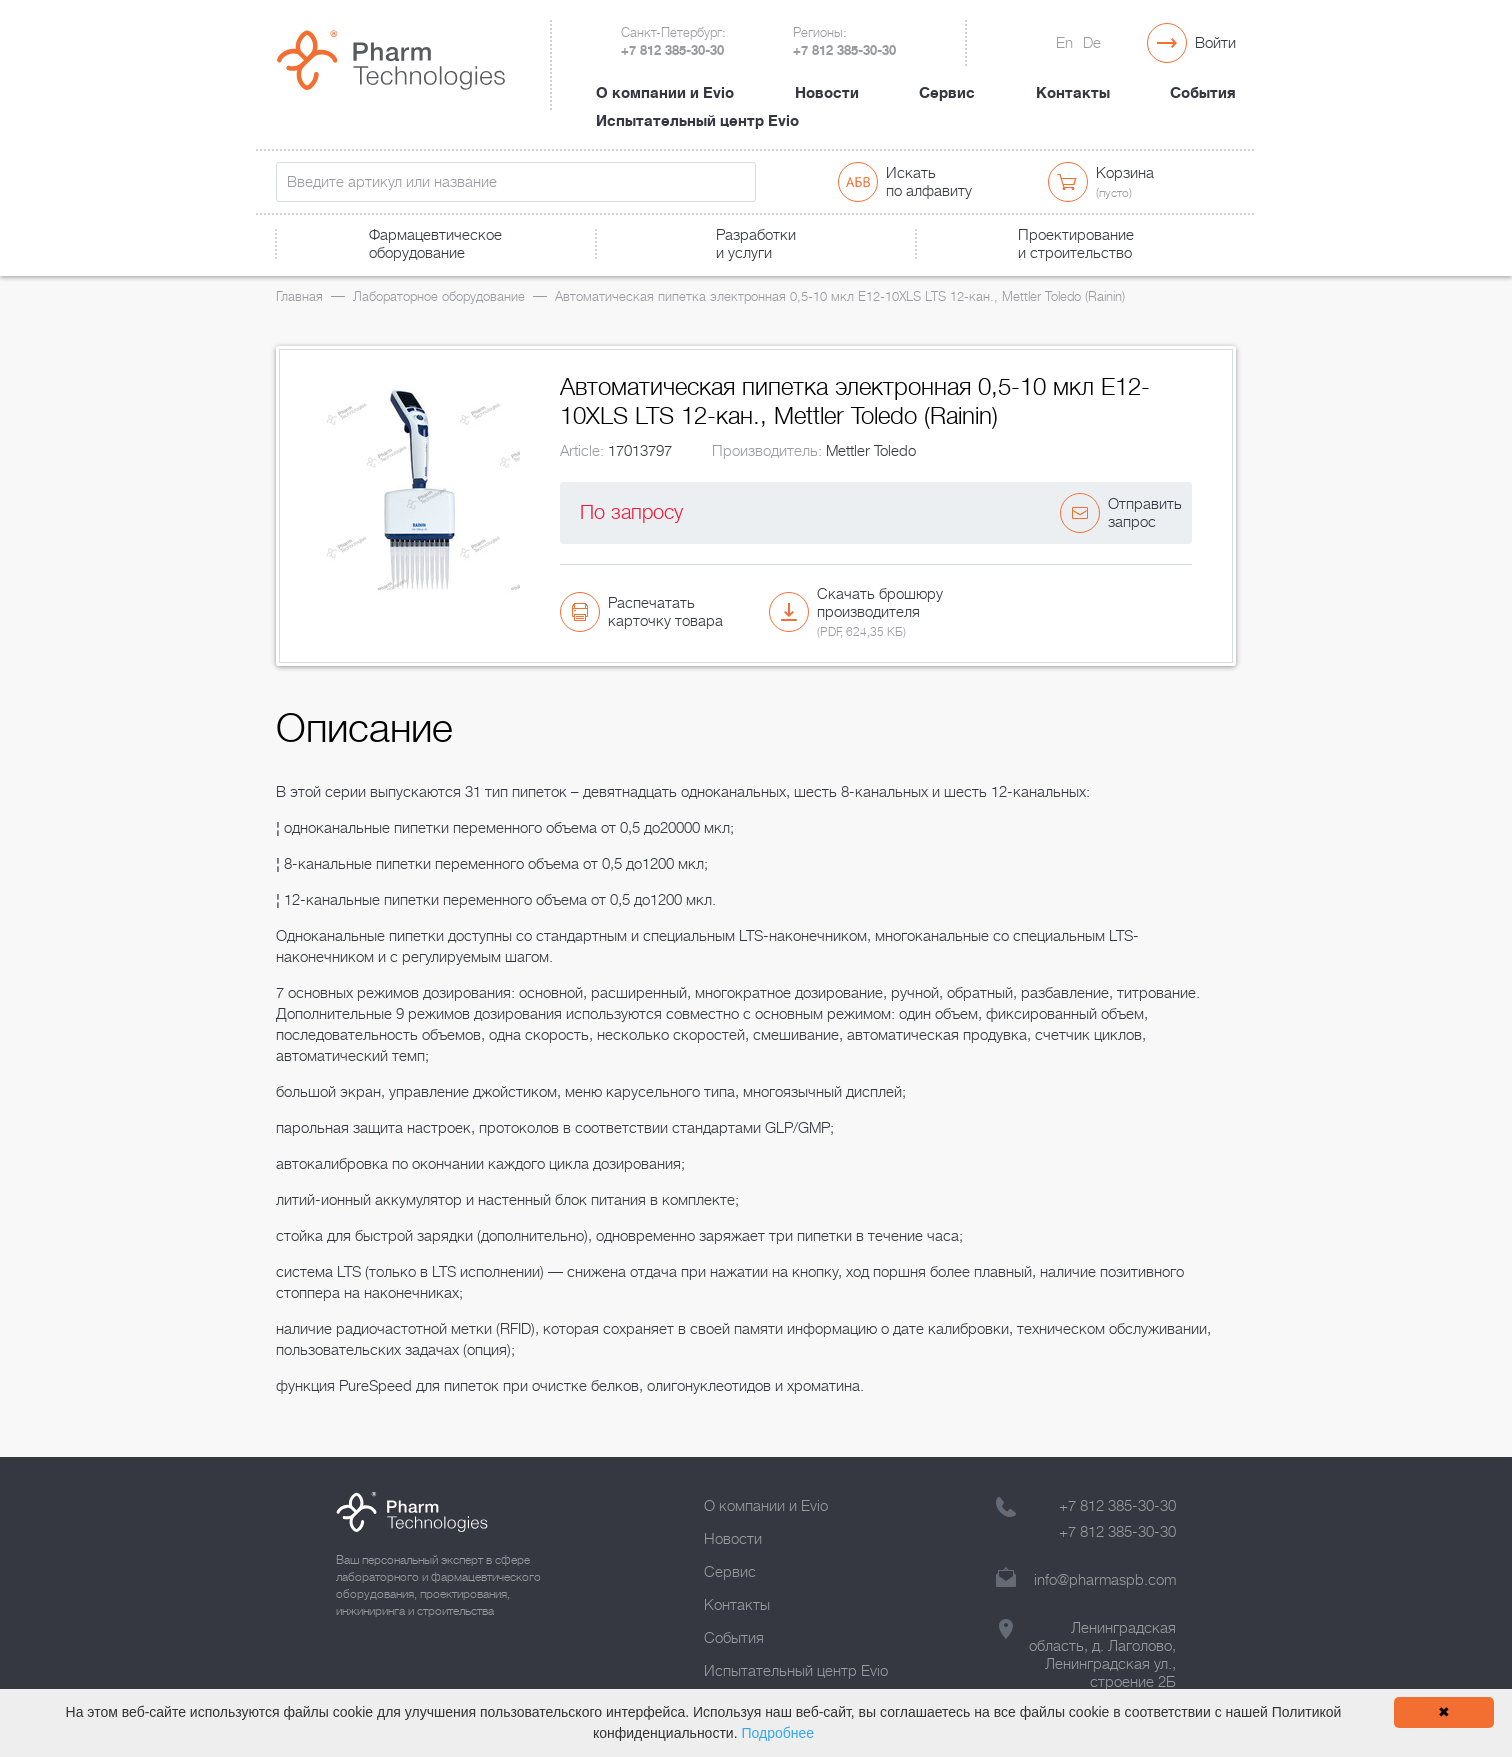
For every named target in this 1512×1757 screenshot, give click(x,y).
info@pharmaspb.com (1105, 1580)
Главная (299, 296)
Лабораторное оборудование (439, 296)
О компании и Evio (665, 93)
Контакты (1073, 93)
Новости (827, 93)
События (1203, 93)
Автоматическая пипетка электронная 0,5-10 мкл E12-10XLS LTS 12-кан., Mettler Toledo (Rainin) (840, 296)
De (1092, 43)
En (1064, 43)
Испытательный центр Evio (697, 121)
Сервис (947, 93)
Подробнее (777, 1733)
